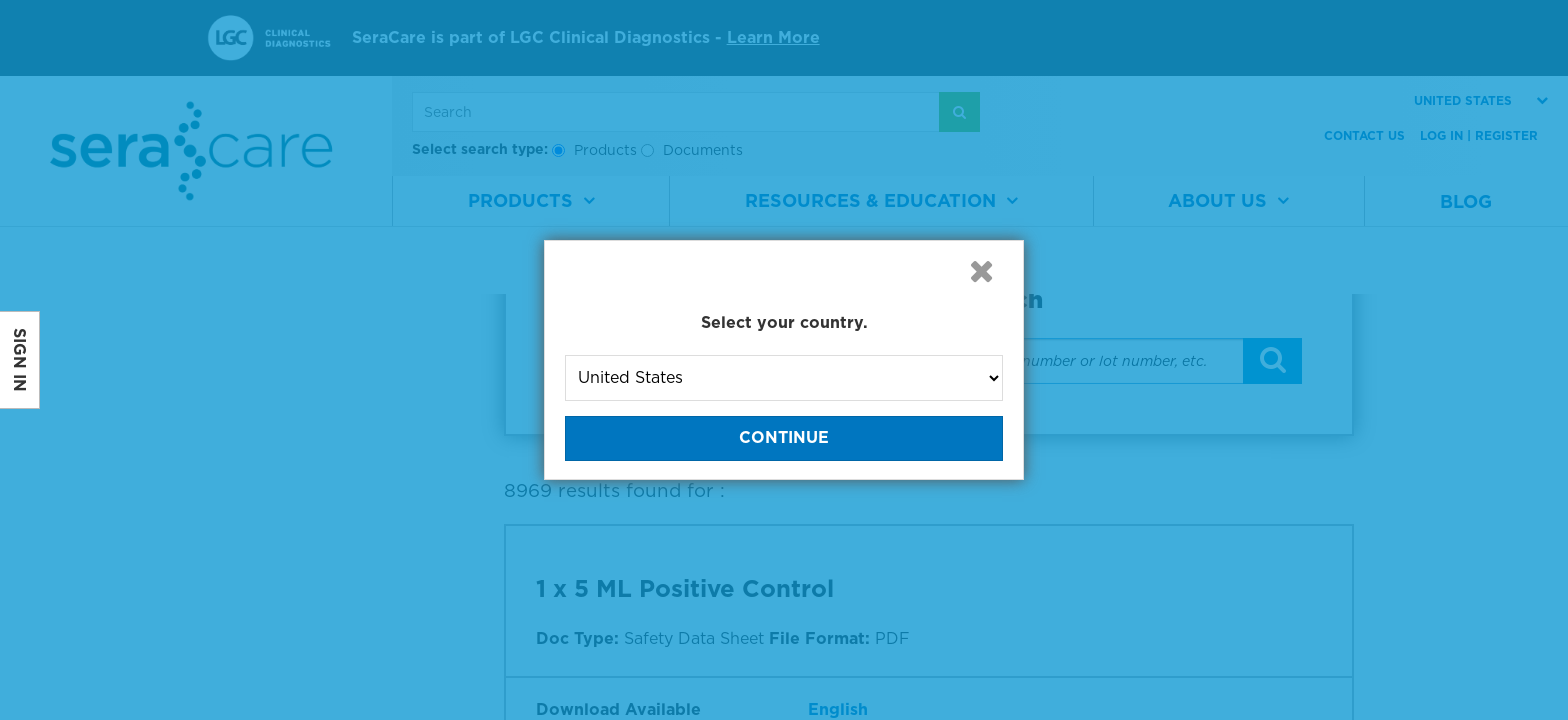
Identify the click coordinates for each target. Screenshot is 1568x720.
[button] (981, 271)
